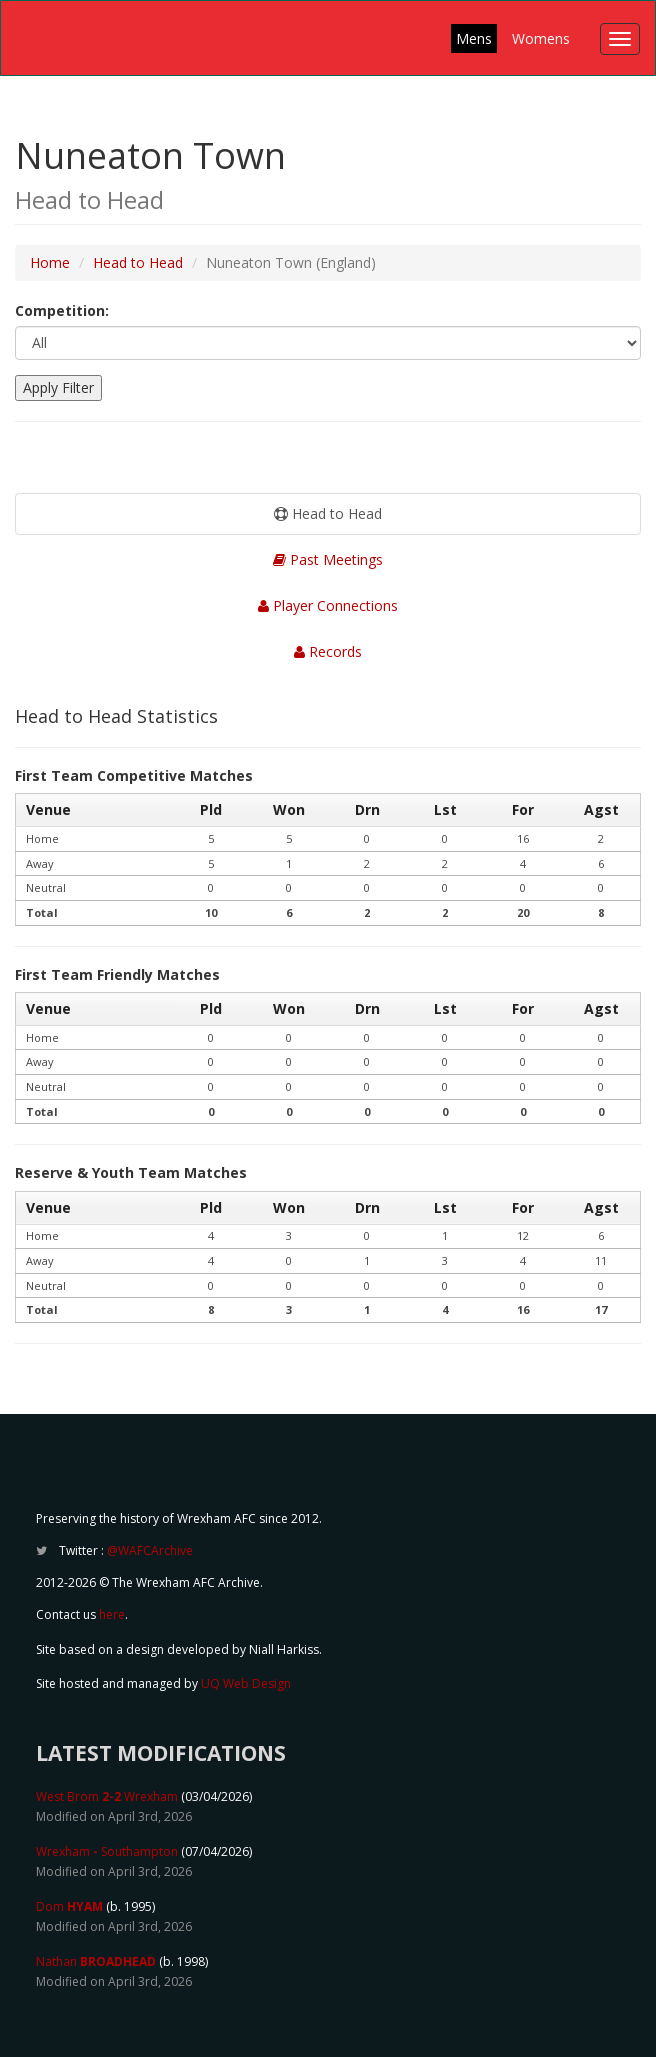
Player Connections (328, 605)
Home (50, 262)
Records (328, 651)
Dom (69, 1906)
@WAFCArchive (150, 1550)
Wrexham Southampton (107, 1851)
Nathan (96, 1961)
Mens (474, 38)
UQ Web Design (246, 1683)
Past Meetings (328, 559)
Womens (541, 38)
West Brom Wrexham (107, 1796)
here (112, 1614)
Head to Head (138, 262)
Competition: (62, 310)
